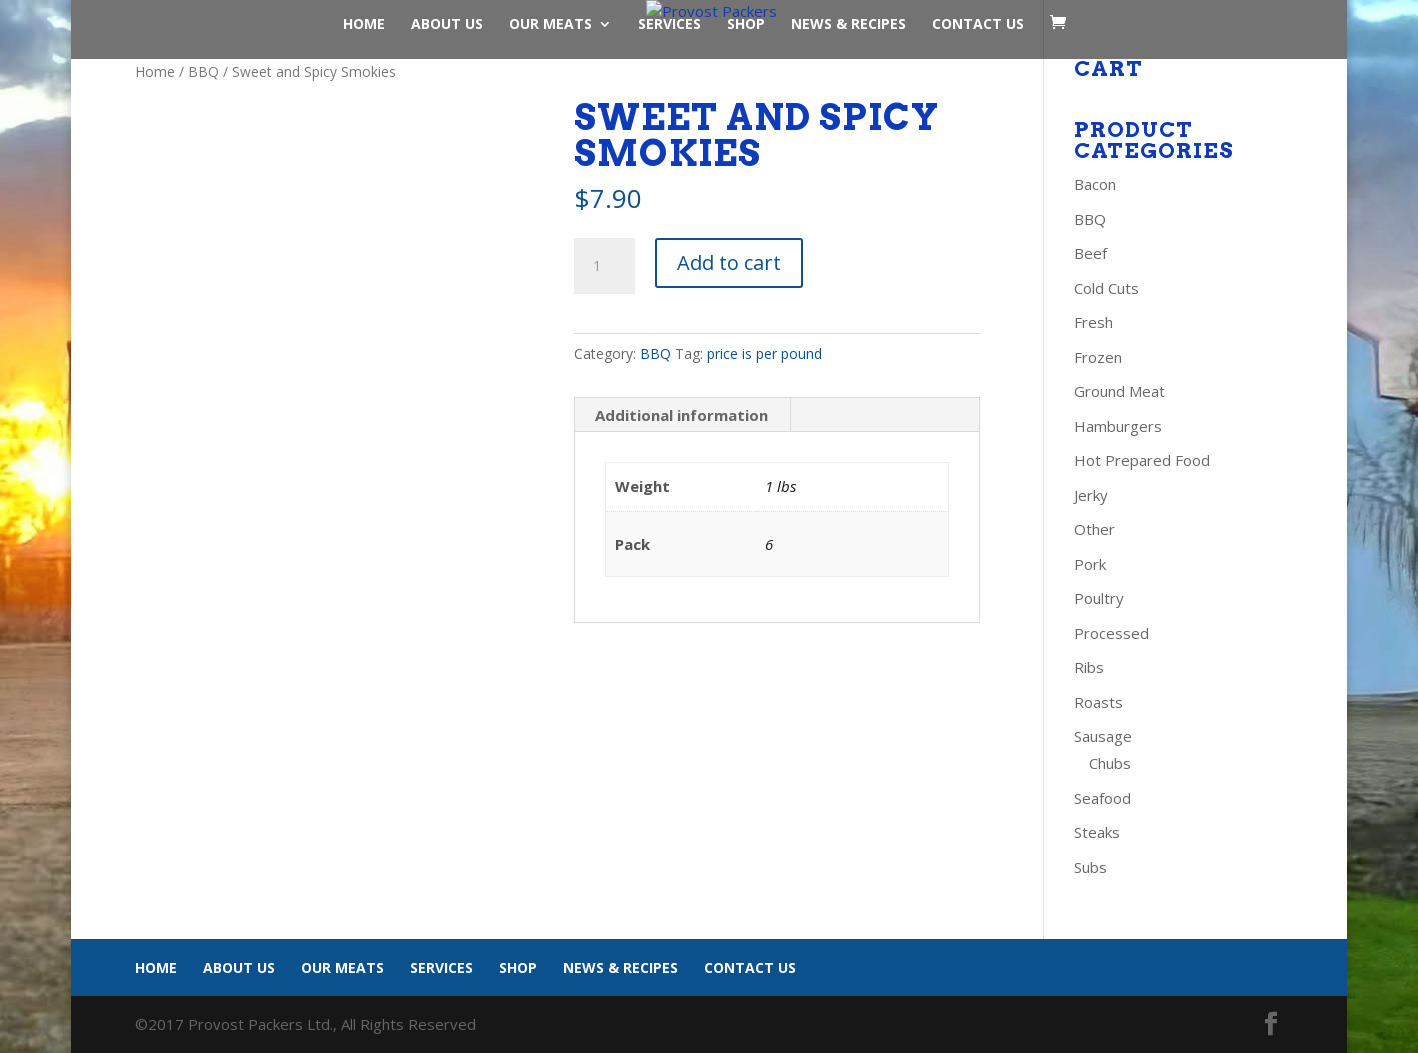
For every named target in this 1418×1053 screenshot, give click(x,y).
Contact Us (978, 25)
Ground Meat (1119, 391)
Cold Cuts (1106, 288)
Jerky (1091, 495)
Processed (1111, 633)
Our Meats (550, 25)
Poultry (1099, 598)
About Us (447, 25)
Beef (1090, 253)
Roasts (1098, 702)
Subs (1090, 867)
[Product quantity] (604, 266)
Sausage (1103, 736)
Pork (1090, 564)
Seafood (1102, 798)
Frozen (1098, 357)
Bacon (1095, 184)
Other (1094, 529)
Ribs (1089, 667)
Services (669, 25)
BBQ (203, 71)
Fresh (1093, 322)
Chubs (1110, 763)
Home (364, 25)
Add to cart (729, 262)
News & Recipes (848, 25)
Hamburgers (1118, 426)
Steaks (1097, 832)
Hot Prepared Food (1142, 460)
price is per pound (764, 353)
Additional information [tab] (681, 415)
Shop (746, 25)
